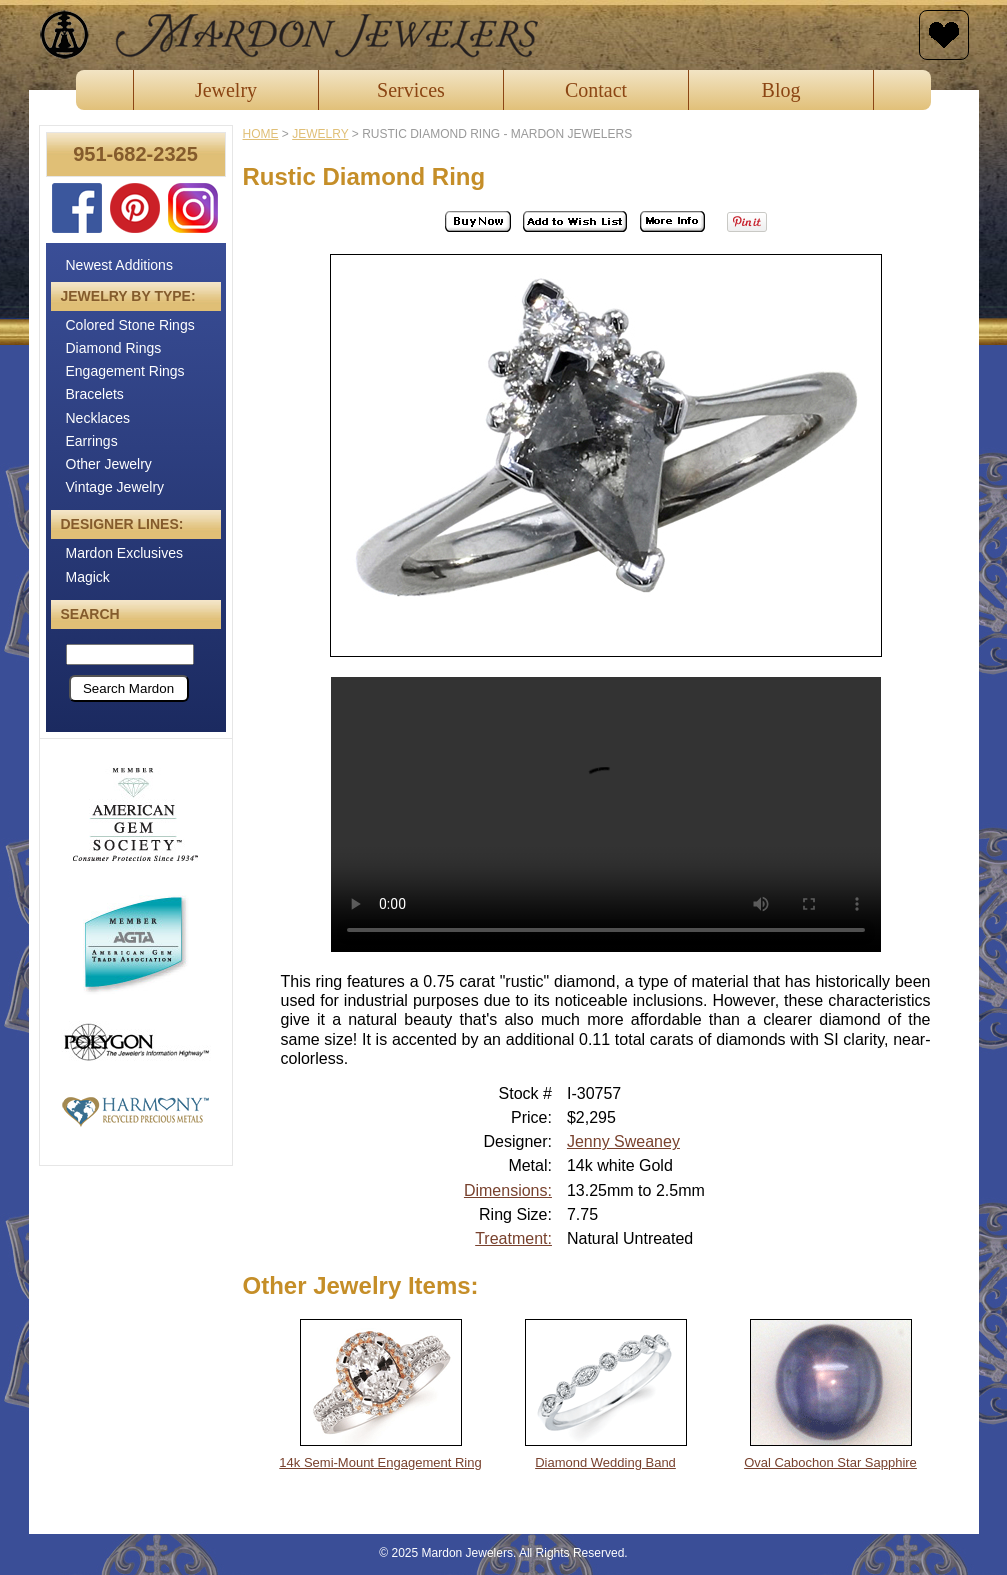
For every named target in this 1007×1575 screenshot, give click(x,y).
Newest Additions (119, 265)
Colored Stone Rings (130, 325)
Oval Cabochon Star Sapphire (830, 1462)
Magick (88, 577)
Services (411, 90)
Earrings (92, 441)
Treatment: (513, 1238)
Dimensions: (508, 1190)
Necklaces (98, 418)
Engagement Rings (125, 371)
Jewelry (226, 90)
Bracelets (95, 394)
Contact (596, 90)
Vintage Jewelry (115, 487)
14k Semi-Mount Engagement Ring (380, 1462)
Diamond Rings (114, 348)
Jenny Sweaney (623, 1141)
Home (261, 134)
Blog (781, 90)
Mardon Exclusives (125, 553)
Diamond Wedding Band (605, 1462)
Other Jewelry (109, 464)
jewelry (320, 134)
